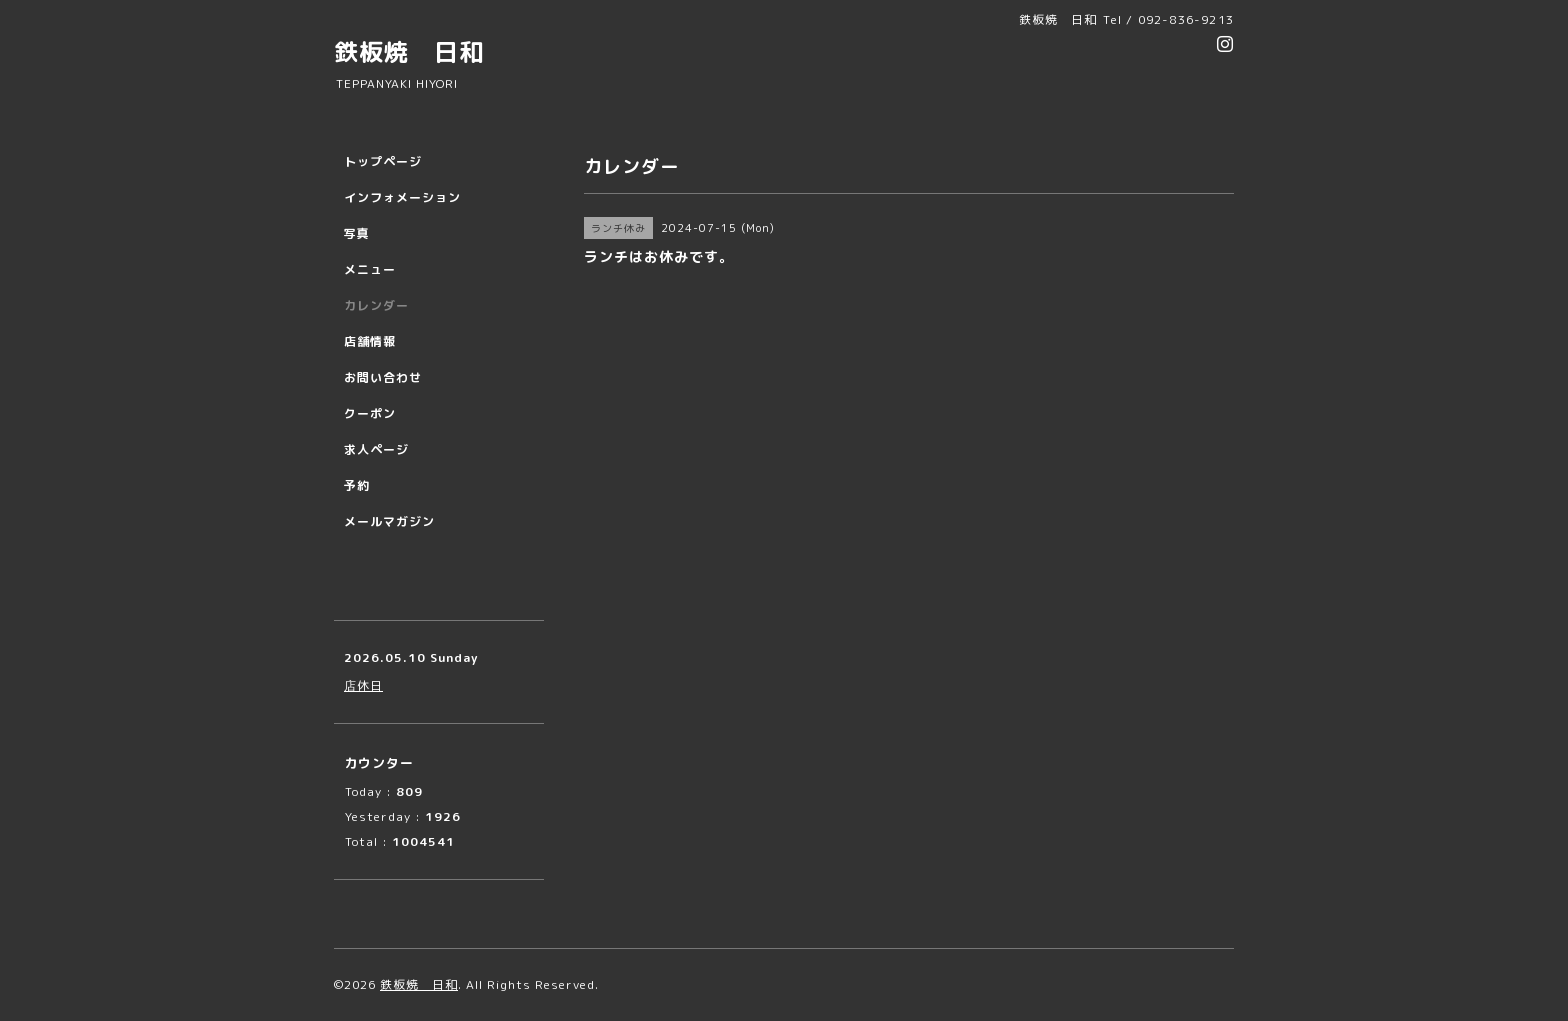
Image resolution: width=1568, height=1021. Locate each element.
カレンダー (376, 305)
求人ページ (376, 449)
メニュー (370, 269)
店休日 (363, 685)
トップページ (383, 161)
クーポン (370, 413)
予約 (357, 485)
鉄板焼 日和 (409, 52)
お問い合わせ (383, 377)
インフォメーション (402, 197)
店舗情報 (370, 341)
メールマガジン (389, 521)
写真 (357, 233)
